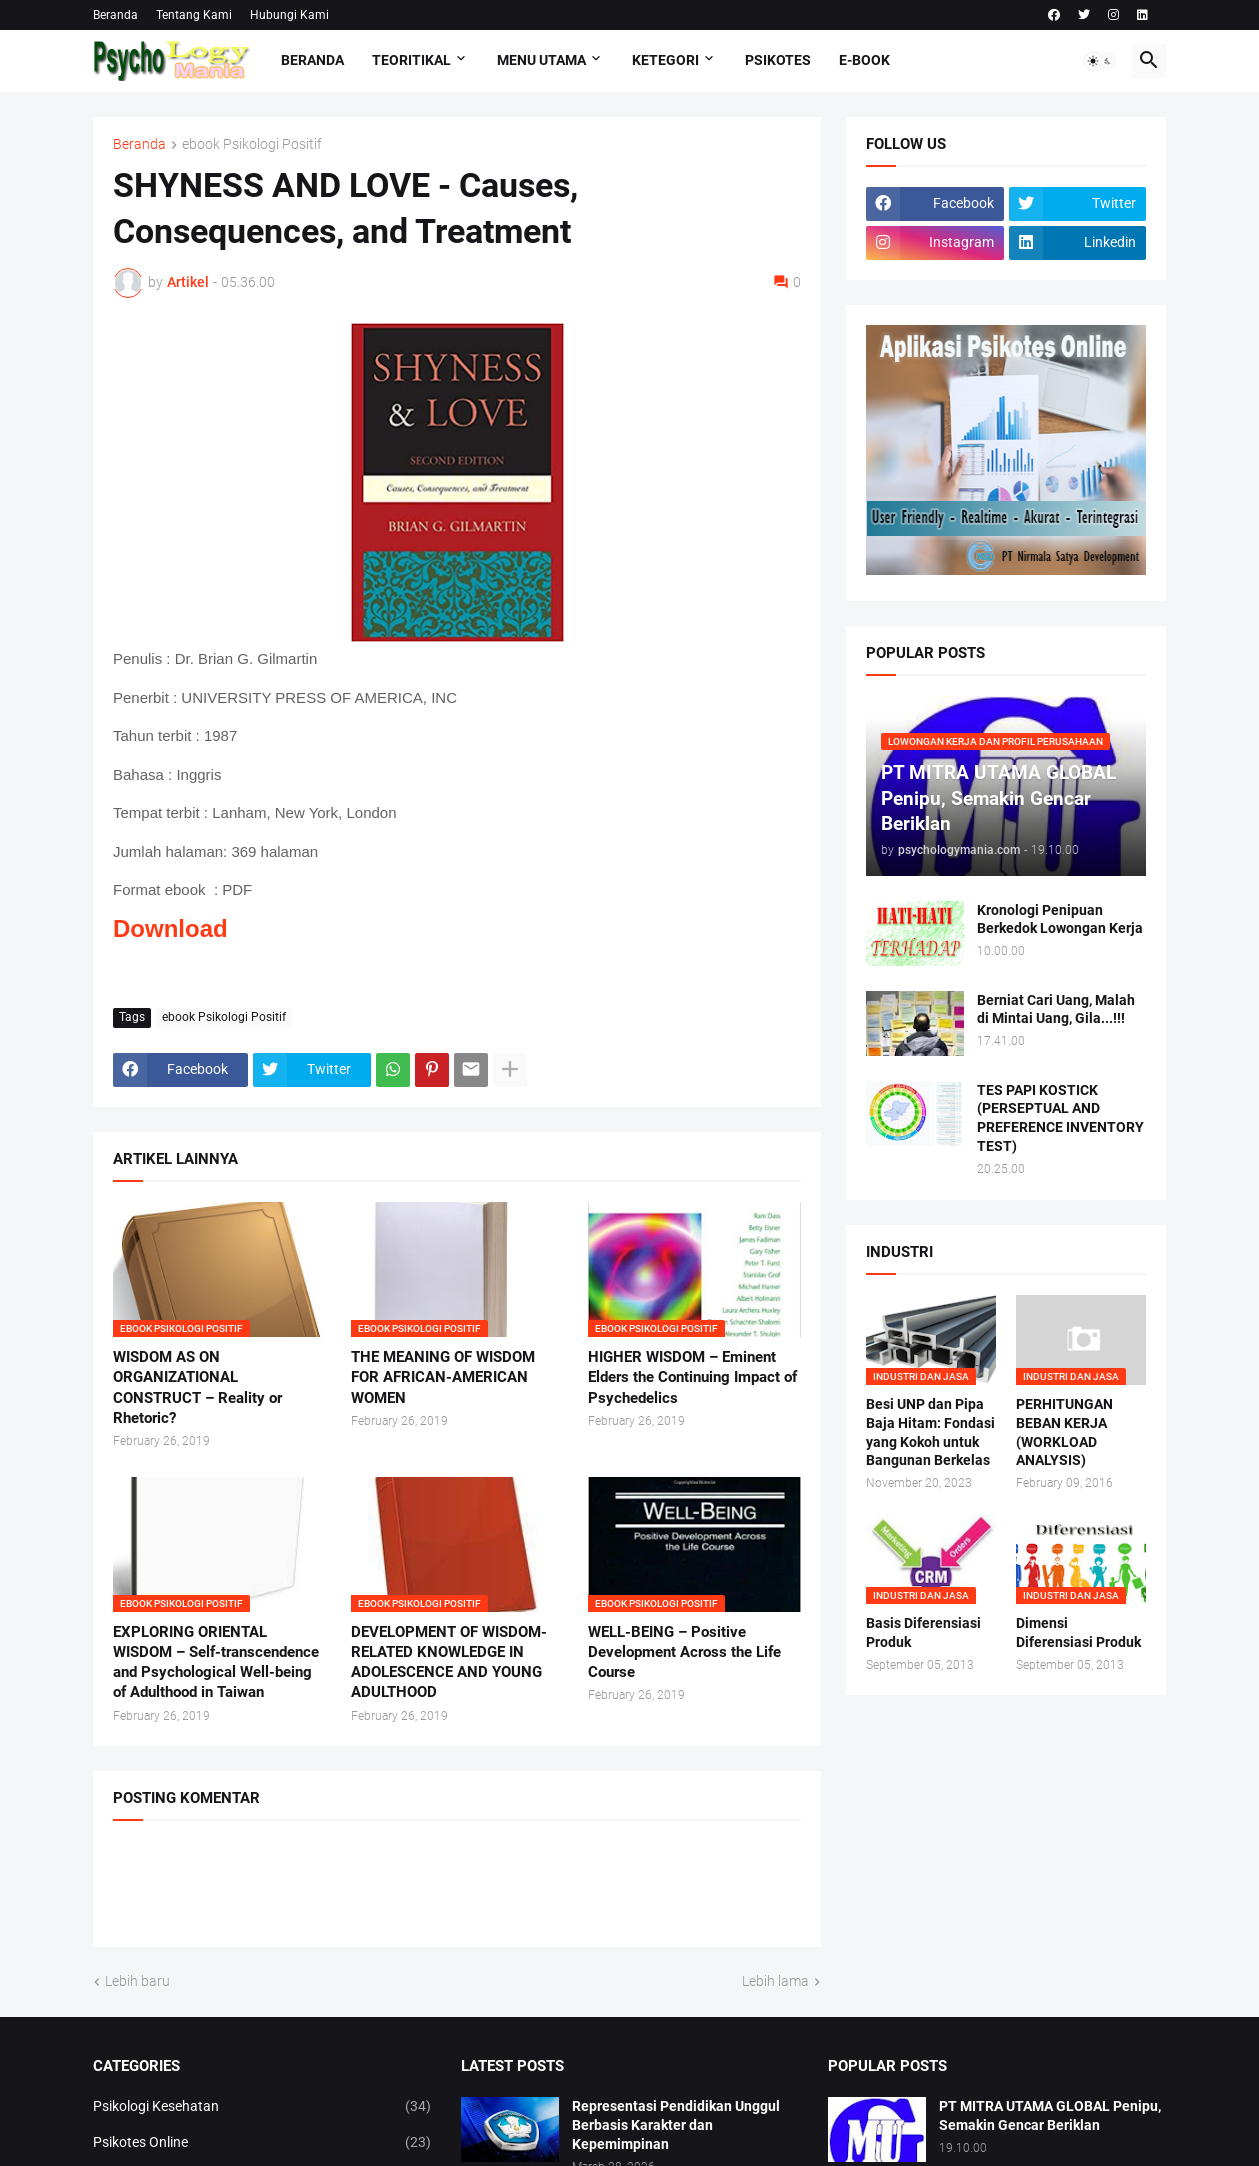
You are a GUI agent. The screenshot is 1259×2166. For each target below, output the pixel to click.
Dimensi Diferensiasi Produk (1078, 1632)
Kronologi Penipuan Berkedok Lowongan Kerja (1060, 919)
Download (170, 928)
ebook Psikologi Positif (252, 144)
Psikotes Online (262, 2143)
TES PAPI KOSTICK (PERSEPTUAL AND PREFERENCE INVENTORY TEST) (1060, 1118)
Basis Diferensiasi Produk (923, 1632)
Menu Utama (541, 60)
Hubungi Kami (289, 15)
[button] (1100, 61)
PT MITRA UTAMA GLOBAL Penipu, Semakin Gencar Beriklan (1050, 2115)
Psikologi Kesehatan (262, 2107)
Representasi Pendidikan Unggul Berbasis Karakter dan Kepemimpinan (676, 2125)
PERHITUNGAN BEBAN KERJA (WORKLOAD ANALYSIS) (1064, 1432)
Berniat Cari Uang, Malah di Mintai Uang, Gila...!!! (1056, 1009)
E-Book (864, 60)
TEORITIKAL (411, 60)
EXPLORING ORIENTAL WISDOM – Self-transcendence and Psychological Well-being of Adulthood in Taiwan (216, 1662)
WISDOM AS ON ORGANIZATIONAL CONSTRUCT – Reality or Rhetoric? (197, 1387)
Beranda (115, 15)
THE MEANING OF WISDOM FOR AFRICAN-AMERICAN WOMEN (443, 1377)
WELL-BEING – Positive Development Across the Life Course (684, 1652)
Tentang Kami (194, 15)
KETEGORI (665, 60)
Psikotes (778, 60)
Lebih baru (137, 1981)
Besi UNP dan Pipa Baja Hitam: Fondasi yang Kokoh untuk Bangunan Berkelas (930, 1432)
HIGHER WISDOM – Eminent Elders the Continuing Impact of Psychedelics (692, 1377)
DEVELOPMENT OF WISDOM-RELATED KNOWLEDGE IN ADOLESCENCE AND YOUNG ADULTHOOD (449, 1662)
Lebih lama (775, 1981)
